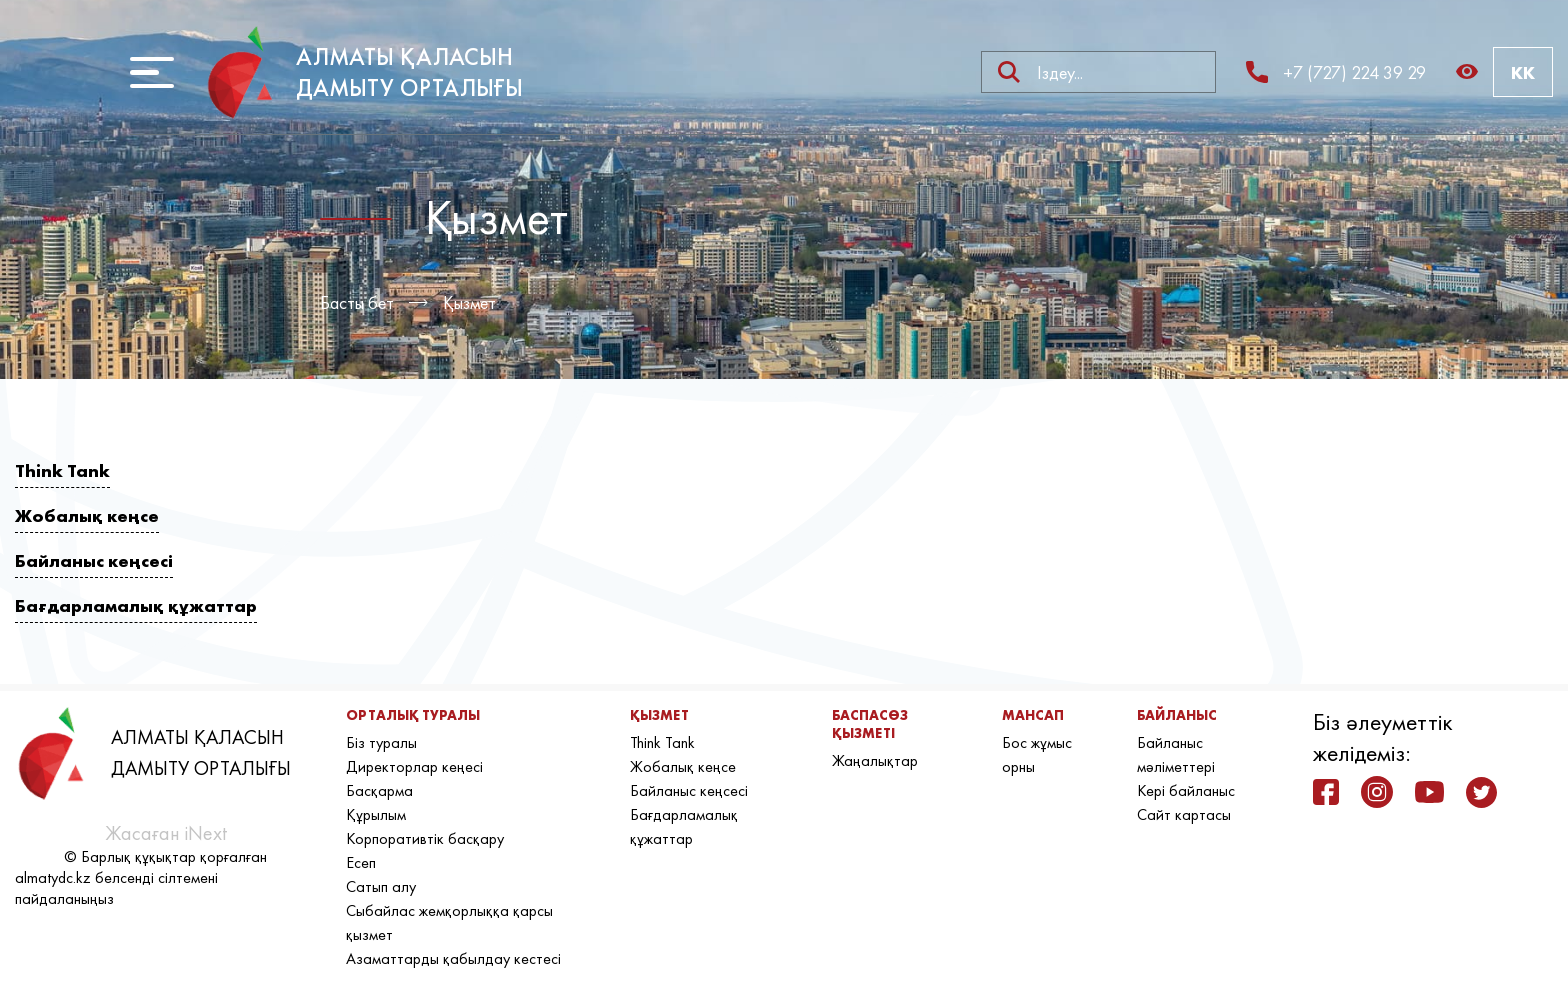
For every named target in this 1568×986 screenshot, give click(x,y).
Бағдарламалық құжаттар (136, 605)
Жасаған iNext (166, 833)
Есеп (361, 862)
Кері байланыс (1186, 790)
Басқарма (379, 790)
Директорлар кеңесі (414, 766)
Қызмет (469, 302)
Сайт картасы (1184, 814)
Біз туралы (381, 742)
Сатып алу (381, 886)
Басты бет (357, 302)
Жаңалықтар (875, 760)
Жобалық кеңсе (87, 515)
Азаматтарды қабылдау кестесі (453, 958)
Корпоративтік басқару (425, 838)
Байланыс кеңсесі (94, 560)
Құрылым (376, 814)
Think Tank (62, 470)
